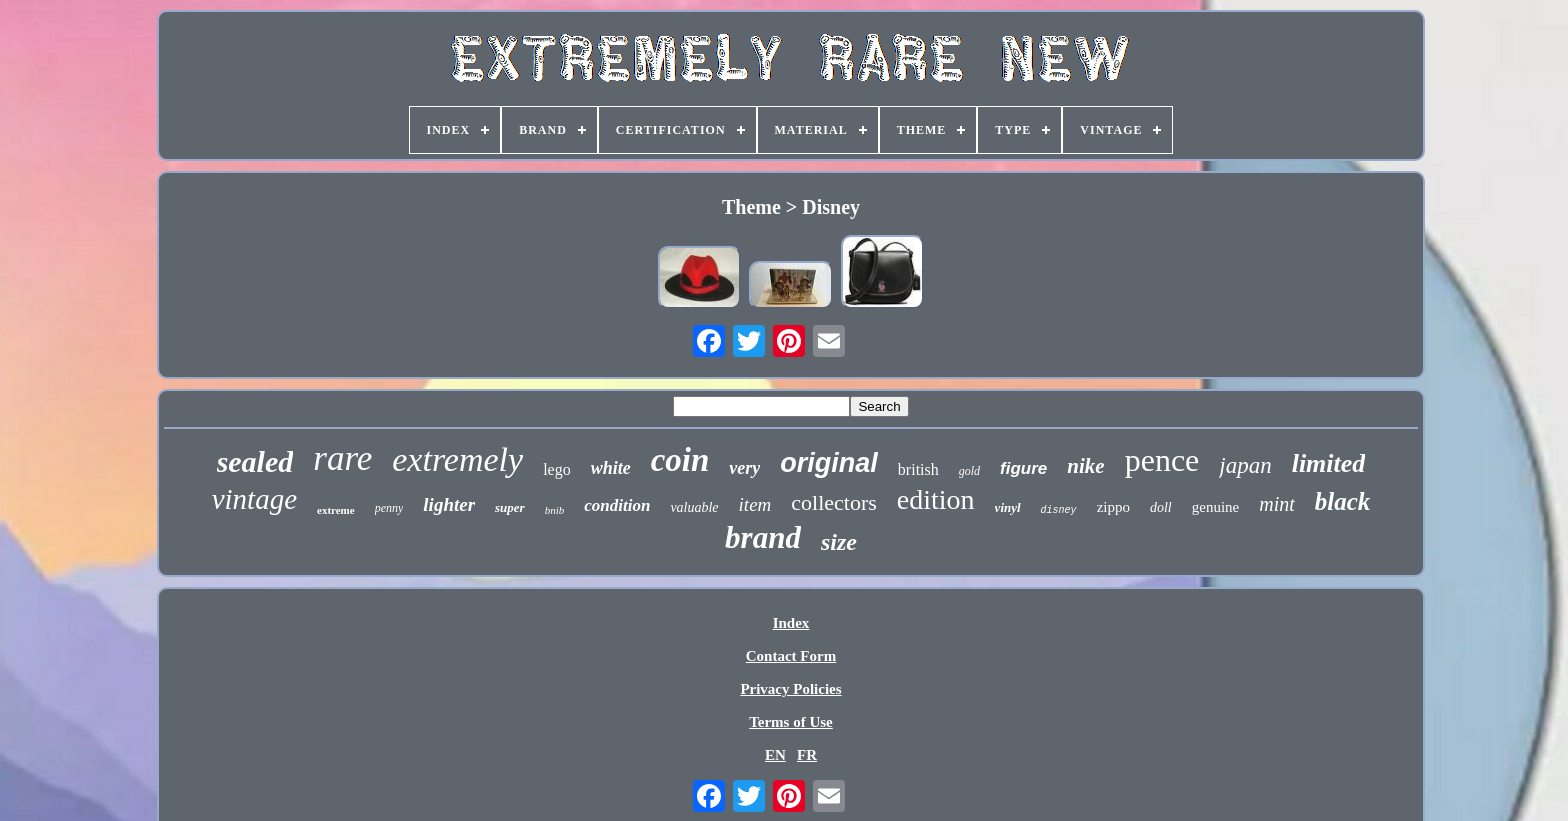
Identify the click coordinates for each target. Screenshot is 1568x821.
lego (557, 469)
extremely (457, 459)
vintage (254, 499)
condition (617, 505)
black (1343, 501)
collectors (834, 502)
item (755, 504)
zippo (1113, 507)
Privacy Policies (790, 689)
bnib (555, 510)
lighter (449, 504)
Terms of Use (791, 722)
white (611, 468)
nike (1085, 466)
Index (791, 623)
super (510, 507)
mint (1277, 504)
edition (936, 499)
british (918, 469)
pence (1162, 460)
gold (969, 471)
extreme (336, 510)
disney (1059, 510)
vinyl (1008, 507)
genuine (1215, 507)
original (829, 463)
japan (1245, 465)
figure (1023, 468)
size (839, 542)
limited (1329, 463)
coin (680, 460)
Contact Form (791, 656)
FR (807, 755)
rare (342, 458)
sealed (255, 461)
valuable (694, 507)
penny (389, 508)
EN (775, 755)
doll (1161, 507)
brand (763, 537)
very (744, 468)
